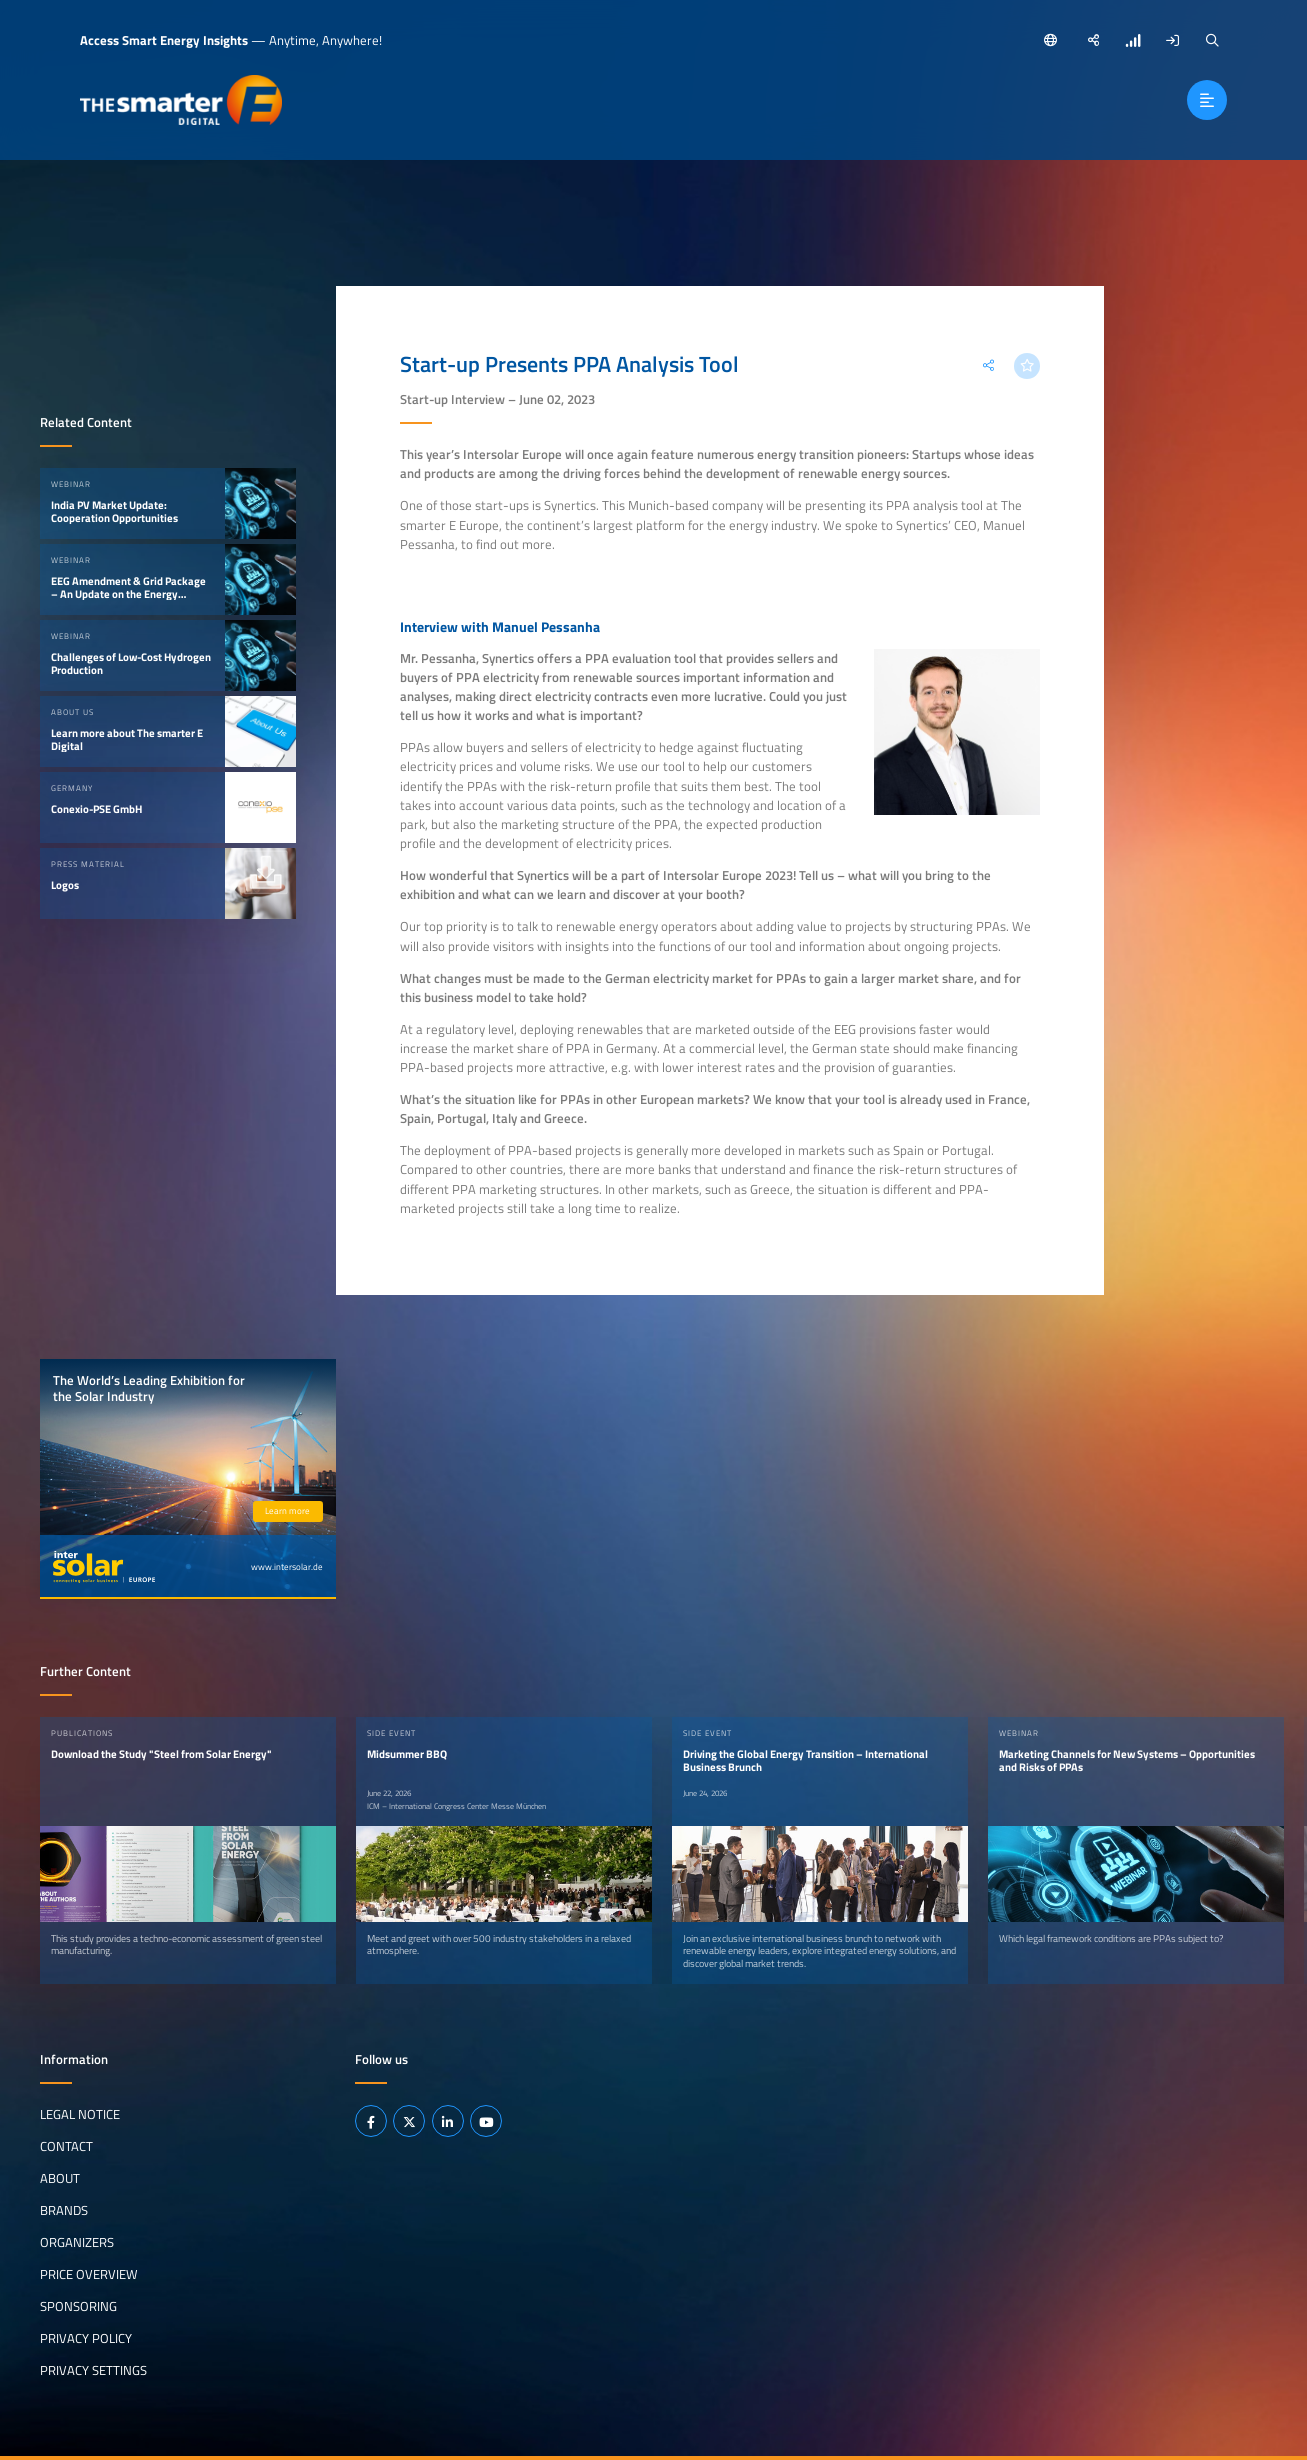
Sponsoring (78, 2305)
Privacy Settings (93, 2369)
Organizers (77, 2241)
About (60, 2178)
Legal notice (80, 2114)
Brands (64, 2209)
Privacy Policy (86, 2337)
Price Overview (89, 2273)
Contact (66, 2146)
